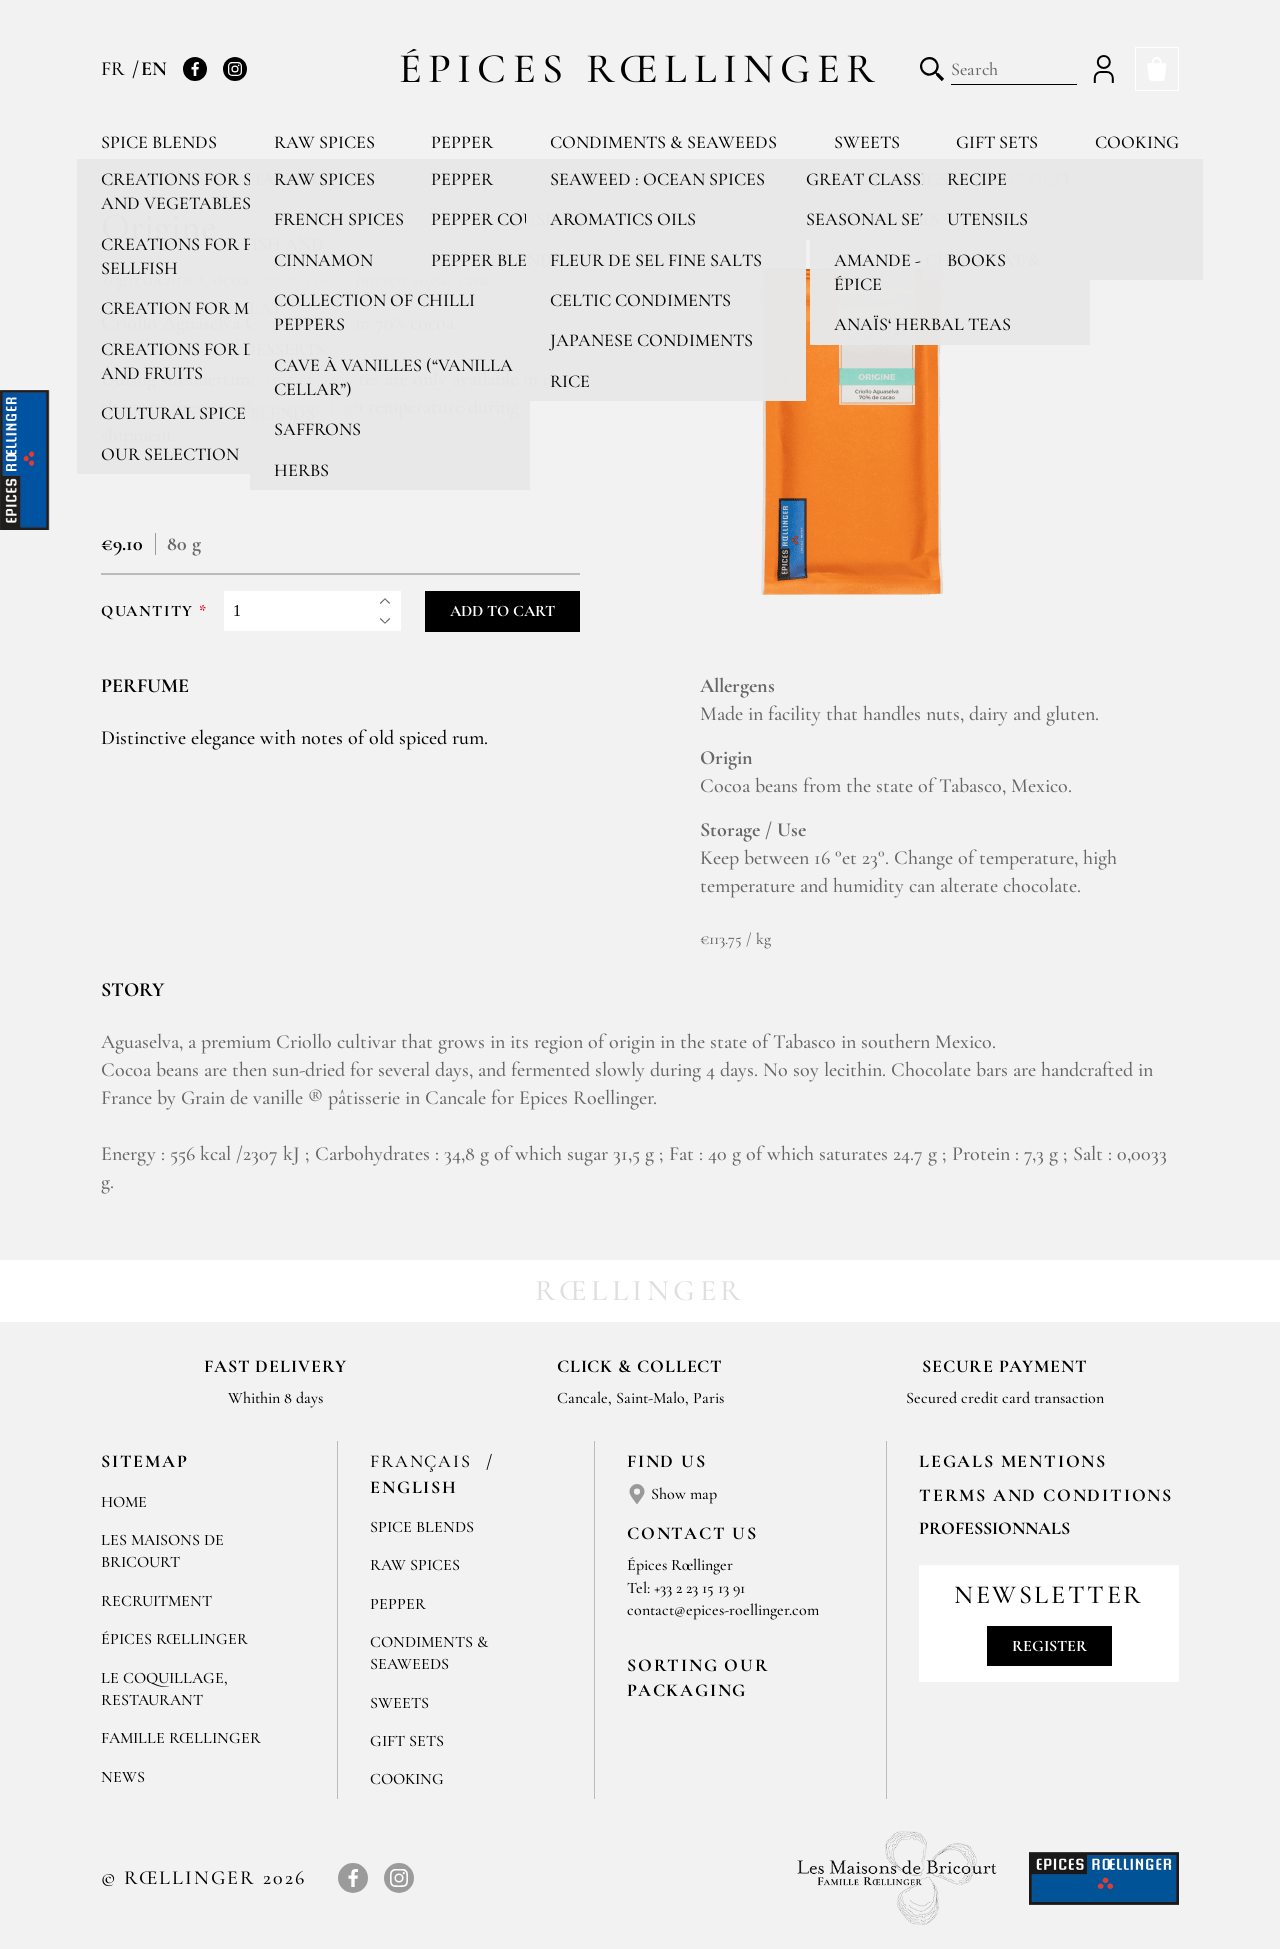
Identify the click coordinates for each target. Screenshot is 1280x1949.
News (123, 1777)
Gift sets (997, 142)
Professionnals (994, 1528)
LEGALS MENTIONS (1013, 1461)
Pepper (462, 142)
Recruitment (156, 1601)
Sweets (867, 142)
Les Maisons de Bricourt (162, 1551)
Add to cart (502, 611)
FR (115, 69)
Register (1049, 1646)
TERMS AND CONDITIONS (1046, 1495)
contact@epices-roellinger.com (723, 1610)
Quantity (147, 611)
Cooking (1137, 142)
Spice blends (159, 142)
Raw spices (324, 142)
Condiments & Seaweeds (663, 142)
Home (124, 1502)
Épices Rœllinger (640, 68)
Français (423, 1461)
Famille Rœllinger (181, 1738)
